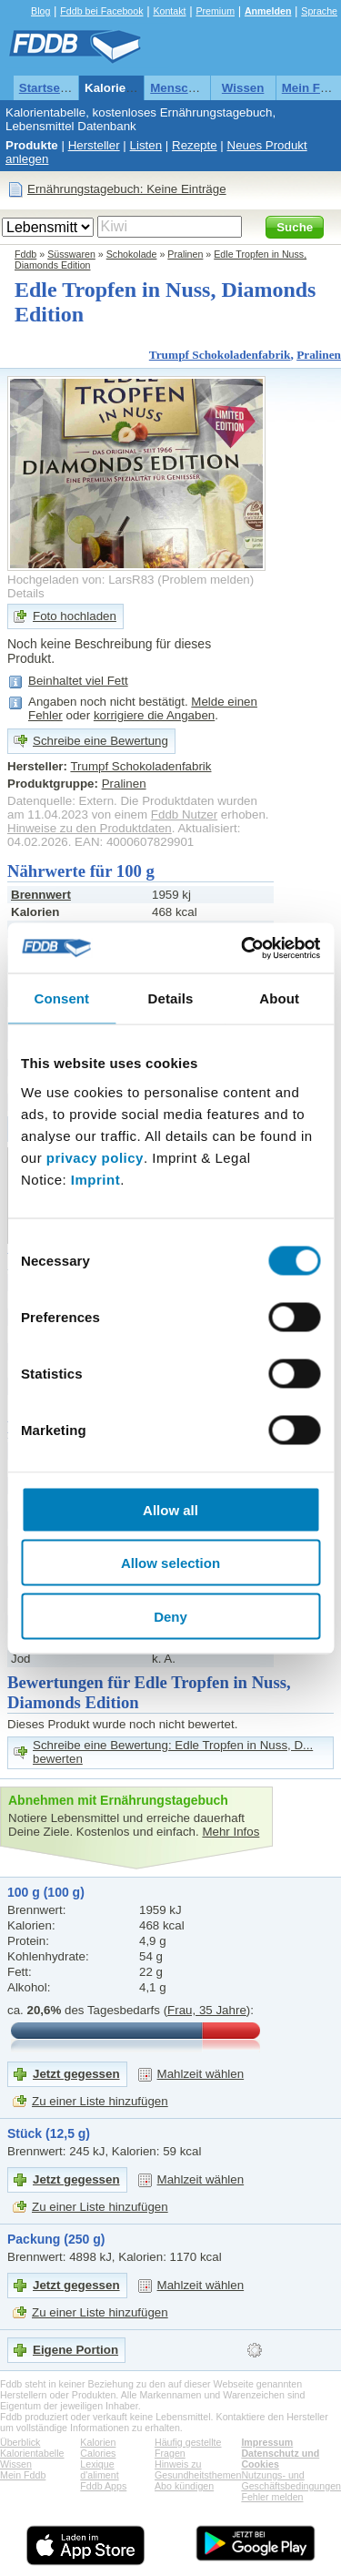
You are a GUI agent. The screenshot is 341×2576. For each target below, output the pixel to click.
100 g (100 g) (46, 1892)
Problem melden (206, 579)
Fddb (25, 254)
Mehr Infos (230, 1831)
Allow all (170, 1509)
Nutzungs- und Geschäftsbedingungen (291, 2480)
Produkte (31, 145)
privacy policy (95, 1157)
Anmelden (268, 10)
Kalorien (97, 2442)
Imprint (95, 1178)
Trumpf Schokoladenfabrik (220, 354)
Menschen (179, 88)
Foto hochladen (74, 616)
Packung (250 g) (56, 2239)
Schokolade (131, 254)
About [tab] (279, 998)
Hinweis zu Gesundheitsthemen (198, 2469)
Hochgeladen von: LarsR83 (81, 579)
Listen (146, 145)
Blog (40, 10)
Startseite (47, 88)
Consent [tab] (61, 998)
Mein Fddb (22, 2474)
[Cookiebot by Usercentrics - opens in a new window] (242, 948)
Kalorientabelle (128, 88)
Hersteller (94, 145)
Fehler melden (272, 2496)
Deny (170, 1616)
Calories (97, 2453)
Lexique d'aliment (99, 2469)
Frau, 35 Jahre (206, 2010)
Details (26, 593)
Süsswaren (71, 254)
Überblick (20, 2442)
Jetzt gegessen (76, 2074)
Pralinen (185, 254)
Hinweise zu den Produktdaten (89, 828)
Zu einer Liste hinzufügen (100, 2101)
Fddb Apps (103, 2485)
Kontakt (169, 10)
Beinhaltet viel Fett (78, 680)
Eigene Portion (75, 2350)
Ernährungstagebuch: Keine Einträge (126, 189)
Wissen (243, 88)
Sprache (319, 10)
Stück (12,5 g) (48, 2133)
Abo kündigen (184, 2485)
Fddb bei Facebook (101, 10)
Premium (215, 10)
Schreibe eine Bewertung (100, 741)
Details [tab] (171, 998)
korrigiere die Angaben (154, 715)
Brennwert (41, 894)
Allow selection (170, 1563)
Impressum (267, 2442)
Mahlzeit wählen (201, 2074)
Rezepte (194, 145)
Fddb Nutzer (184, 814)
